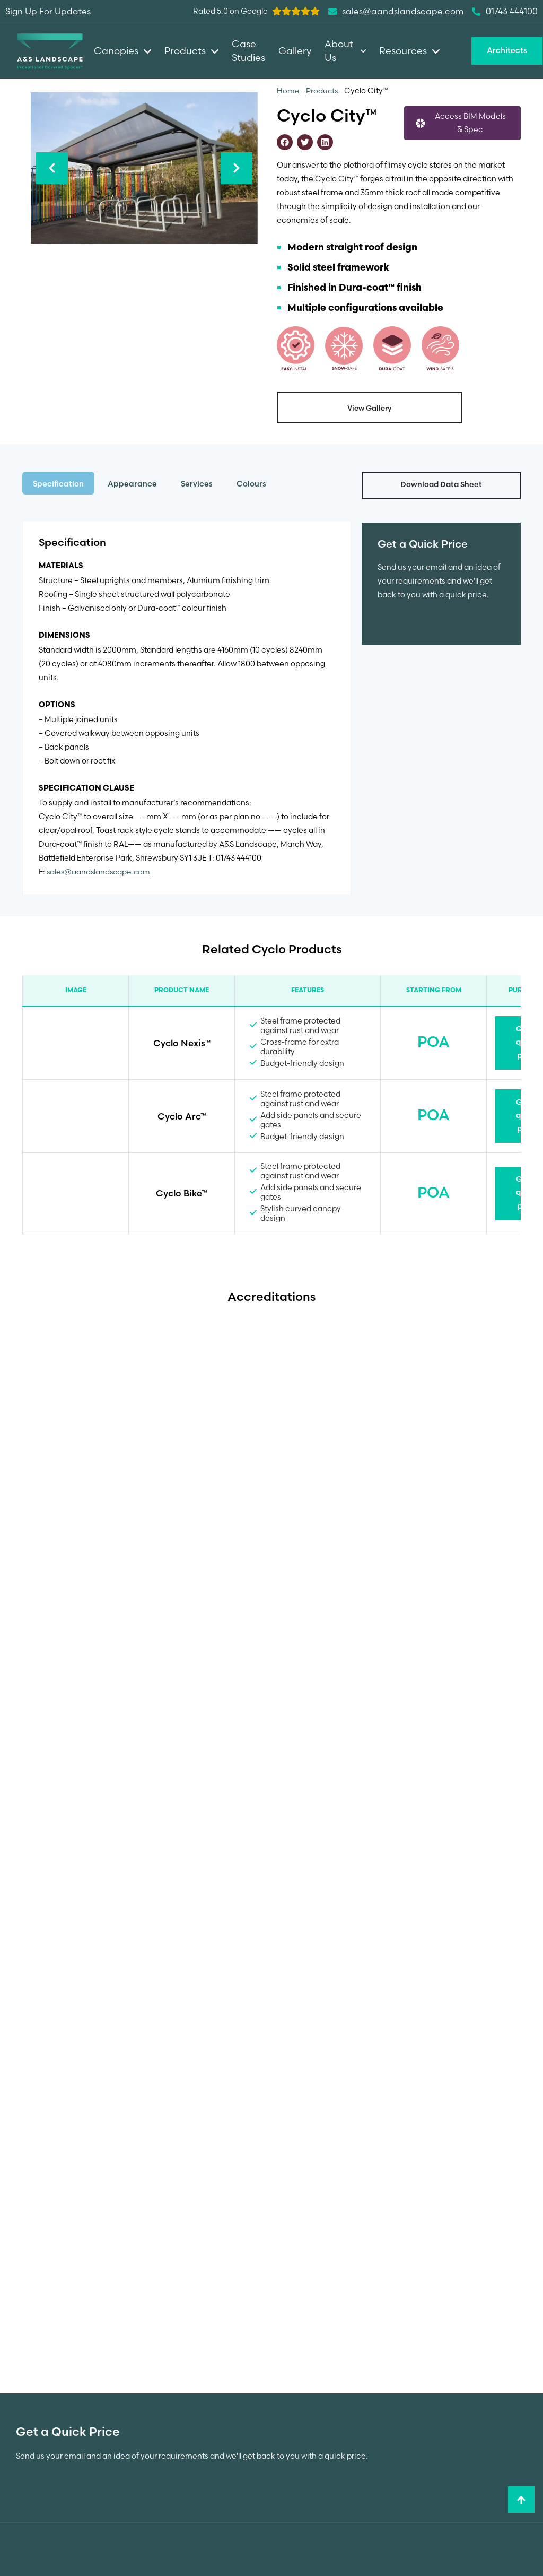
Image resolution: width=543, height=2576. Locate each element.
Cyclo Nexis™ (182, 1043)
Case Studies (248, 51)
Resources (409, 51)
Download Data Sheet (441, 485)
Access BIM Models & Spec (470, 123)
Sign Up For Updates (48, 11)
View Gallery (369, 408)
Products (322, 91)
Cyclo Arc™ (181, 1116)
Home (288, 91)
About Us (345, 51)
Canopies (122, 51)
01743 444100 (505, 11)
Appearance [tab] (132, 484)
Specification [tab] (58, 484)
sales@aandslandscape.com (100, 872)
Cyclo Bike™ (181, 1193)
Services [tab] (197, 484)
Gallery (294, 51)
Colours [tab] (251, 484)
